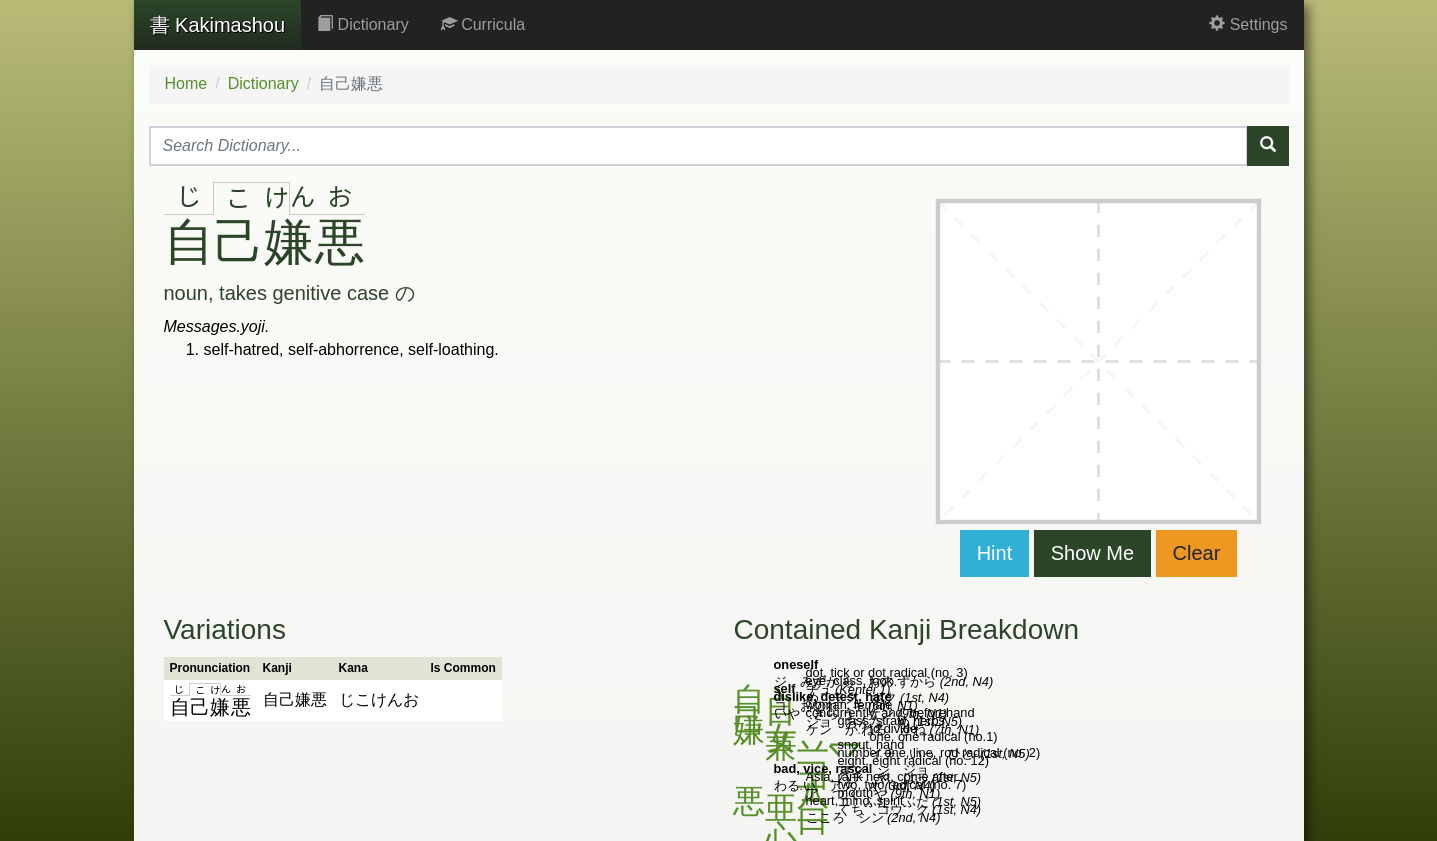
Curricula (483, 24)
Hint (995, 553)
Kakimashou (218, 25)
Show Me (1092, 553)
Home (186, 83)
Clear (1197, 553)
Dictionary (363, 24)
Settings (1248, 24)
